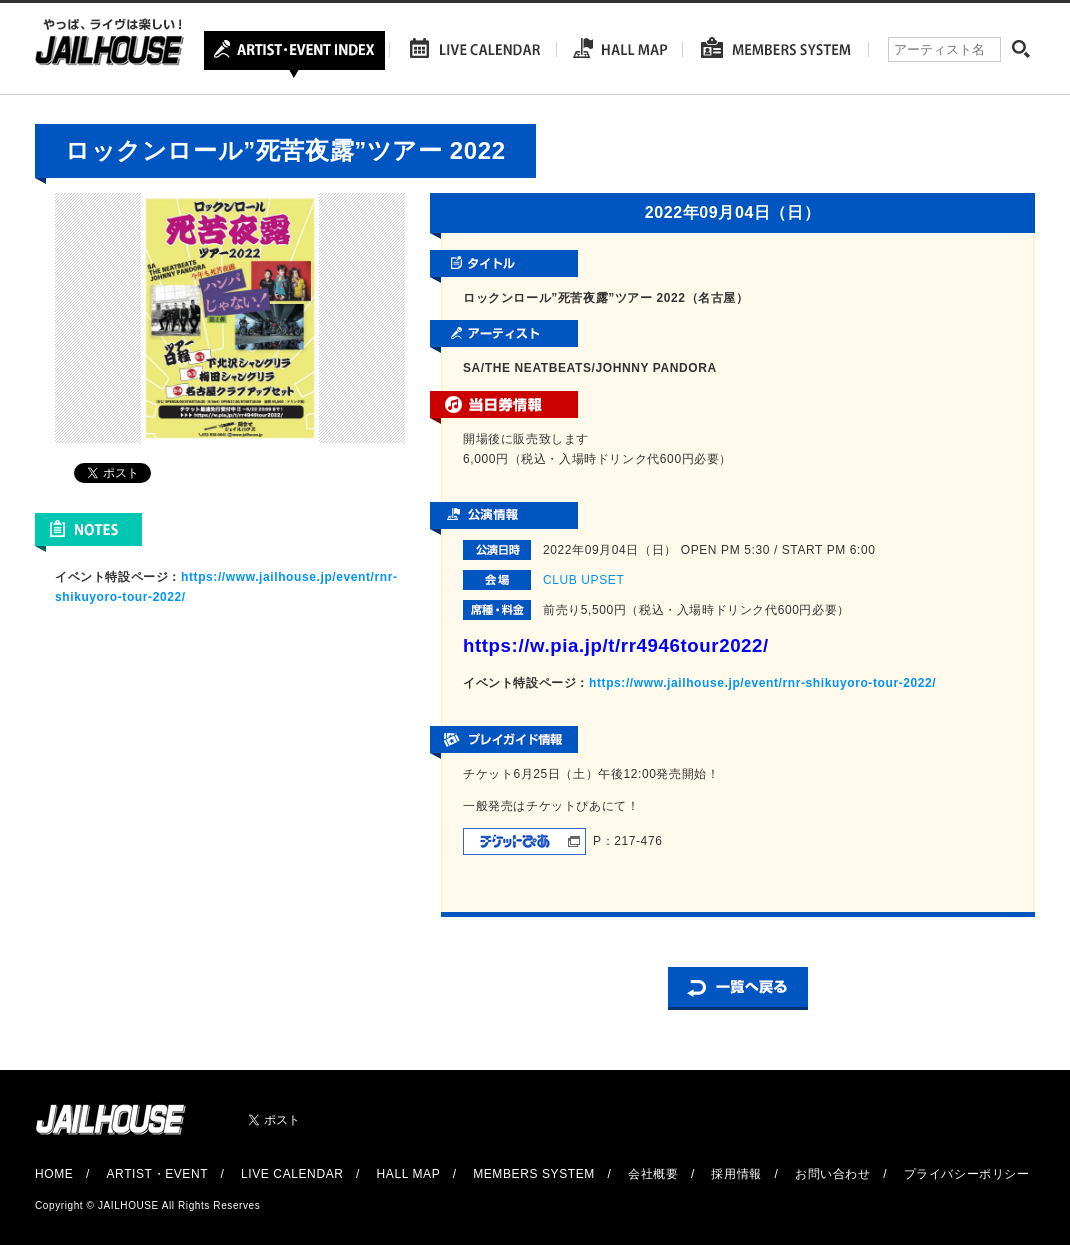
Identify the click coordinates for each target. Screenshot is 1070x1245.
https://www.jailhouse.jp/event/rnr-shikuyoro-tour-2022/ (762, 683)
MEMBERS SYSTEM (534, 1174)
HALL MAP (409, 1174)
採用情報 (736, 1174)
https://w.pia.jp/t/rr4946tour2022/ (616, 645)
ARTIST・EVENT (156, 1174)
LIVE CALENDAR (292, 1174)
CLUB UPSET (583, 580)
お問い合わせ (833, 1174)
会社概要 (653, 1174)
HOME (54, 1174)
